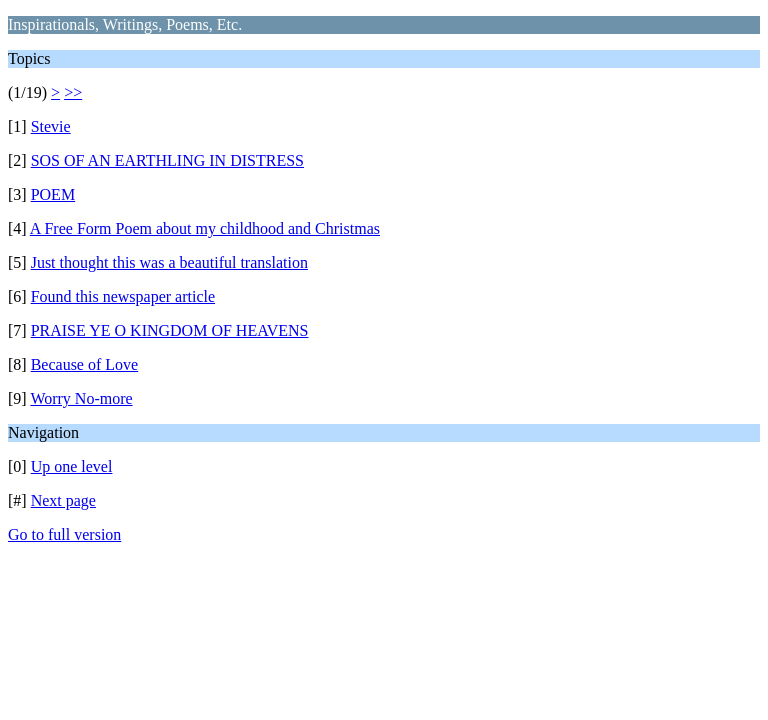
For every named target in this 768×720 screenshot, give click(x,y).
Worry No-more (81, 398)
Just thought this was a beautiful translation (169, 262)
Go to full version (64, 534)
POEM (53, 194)
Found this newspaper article (123, 296)
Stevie (51, 126)
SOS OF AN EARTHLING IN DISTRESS (167, 160)
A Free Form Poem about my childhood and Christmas (205, 228)
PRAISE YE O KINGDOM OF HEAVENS (170, 330)
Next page (63, 500)
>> (73, 92)
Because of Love (85, 364)
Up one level (72, 466)
